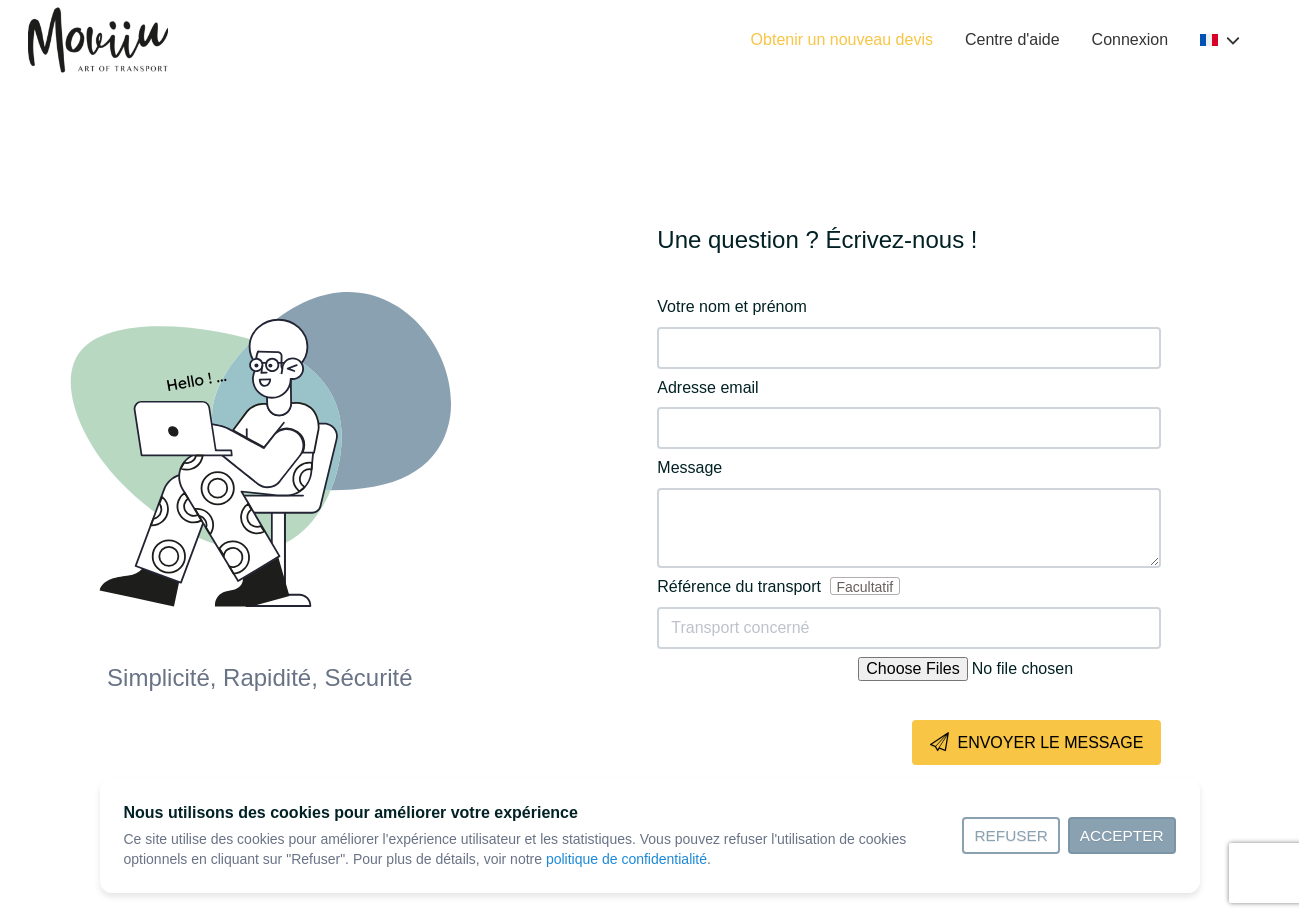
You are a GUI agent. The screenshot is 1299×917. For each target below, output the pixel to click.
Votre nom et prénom (731, 306)
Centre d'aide (1012, 39)
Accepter (1122, 835)
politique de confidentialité (626, 859)
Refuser (1010, 835)
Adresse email (707, 387)
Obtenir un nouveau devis (842, 39)
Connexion (1130, 39)
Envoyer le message (1036, 743)
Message (689, 467)
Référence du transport (778, 586)
